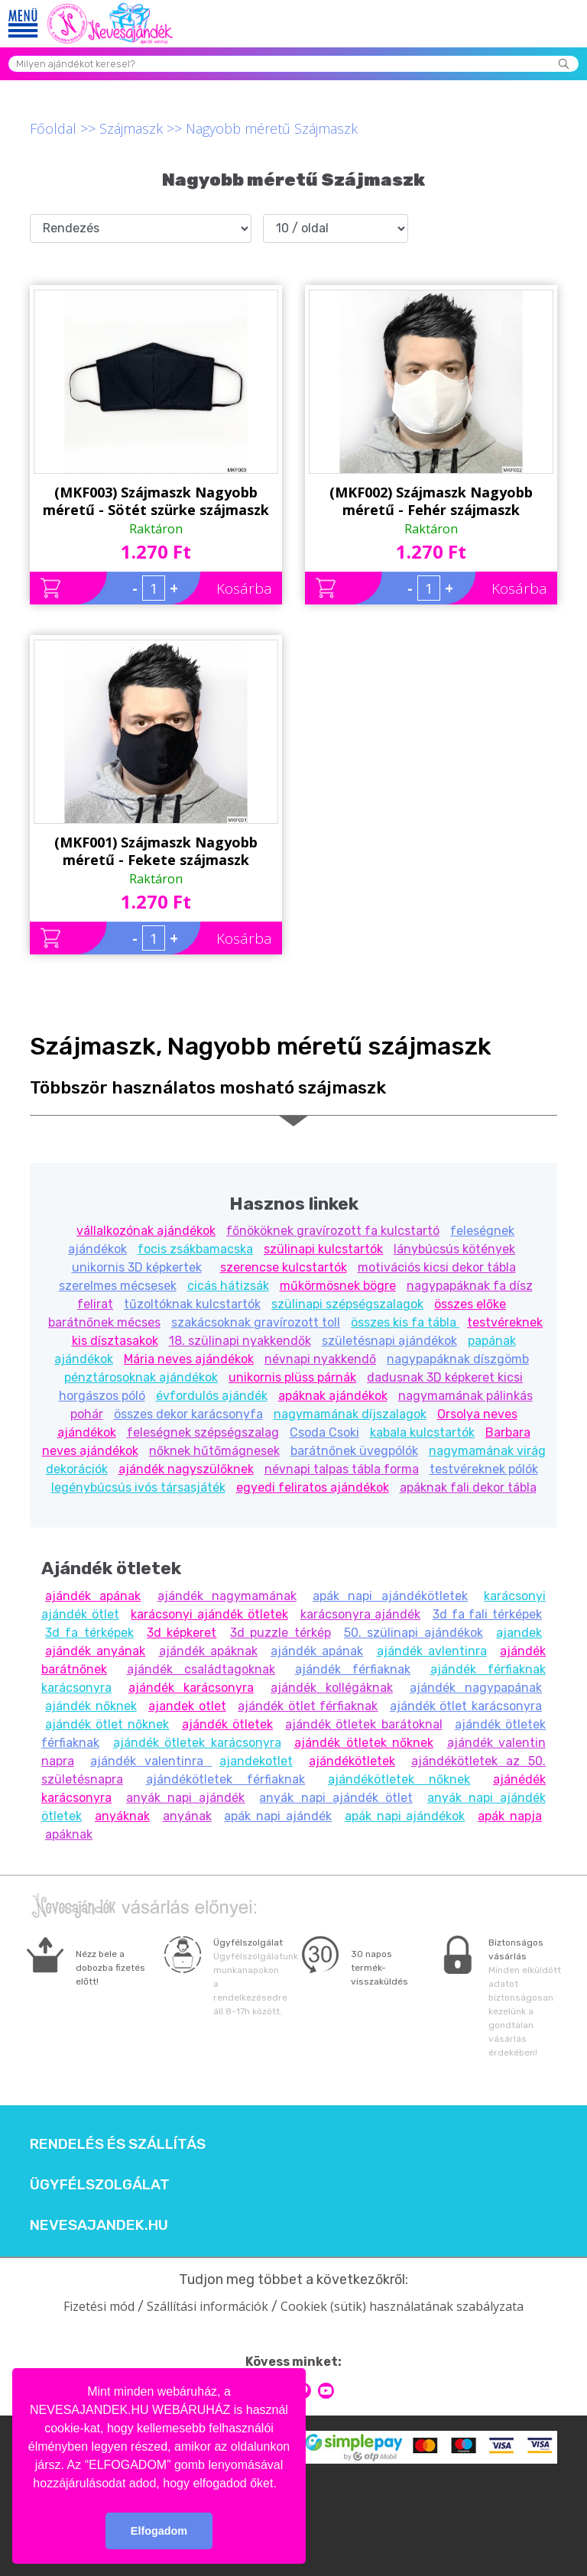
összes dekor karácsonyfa (188, 1414)
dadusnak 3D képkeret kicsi (445, 1377)
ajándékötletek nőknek (399, 1779)
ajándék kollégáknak (332, 1687)
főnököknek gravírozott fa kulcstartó (332, 1230)
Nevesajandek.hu (99, 2225)
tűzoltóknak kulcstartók (192, 1304)
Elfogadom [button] (159, 2531)
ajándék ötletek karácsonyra (197, 1742)
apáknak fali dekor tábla (468, 1487)
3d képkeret (181, 1632)
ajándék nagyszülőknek (186, 1469)
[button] (282, 2484)
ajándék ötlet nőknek (107, 1724)
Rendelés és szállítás (118, 2144)
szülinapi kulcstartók (323, 1249)
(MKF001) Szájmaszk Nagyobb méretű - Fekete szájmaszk (156, 851)
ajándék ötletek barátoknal (363, 1724)
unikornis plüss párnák (292, 1377)
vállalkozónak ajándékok (146, 1230)
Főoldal (53, 128)
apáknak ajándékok (333, 1395)
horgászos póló (102, 1395)
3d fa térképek (89, 1632)
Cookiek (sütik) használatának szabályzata (402, 2306)
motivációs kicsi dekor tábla (437, 1267)
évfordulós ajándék (212, 1395)
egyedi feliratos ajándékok (312, 1487)
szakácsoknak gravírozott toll (255, 1322)
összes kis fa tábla (405, 1322)
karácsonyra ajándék (360, 1614)
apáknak (68, 1834)
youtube (326, 2391)
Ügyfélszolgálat (100, 2184)
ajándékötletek (352, 1761)
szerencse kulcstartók (283, 1267)
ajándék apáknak (208, 1651)
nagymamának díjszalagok (350, 1414)
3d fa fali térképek (487, 1614)
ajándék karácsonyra (191, 1687)
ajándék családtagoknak (201, 1669)
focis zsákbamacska (195, 1249)
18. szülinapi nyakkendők (240, 1340)
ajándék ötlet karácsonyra (466, 1706)
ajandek (519, 1632)
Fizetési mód (99, 2306)
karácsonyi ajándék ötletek (209, 1614)
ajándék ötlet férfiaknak (308, 1706)
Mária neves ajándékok (189, 1359)
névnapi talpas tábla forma (341, 1469)
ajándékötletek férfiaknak (226, 1779)
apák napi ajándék (278, 1816)
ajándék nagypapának (476, 1687)
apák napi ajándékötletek (390, 1596)
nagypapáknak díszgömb (458, 1359)
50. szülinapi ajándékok (413, 1632)
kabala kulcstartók (422, 1432)
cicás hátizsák (228, 1285)
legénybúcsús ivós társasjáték (138, 1487)
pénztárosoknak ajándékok (141, 1377)
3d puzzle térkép (280, 1632)
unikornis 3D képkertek (137, 1267)
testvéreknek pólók (484, 1469)
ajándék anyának (95, 1651)
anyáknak (122, 1816)
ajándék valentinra (151, 1761)
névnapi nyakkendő (320, 1359)
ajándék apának (93, 1596)
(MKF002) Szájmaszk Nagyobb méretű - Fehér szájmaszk (431, 501)
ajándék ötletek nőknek (363, 1742)
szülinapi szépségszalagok (347, 1304)
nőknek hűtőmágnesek (214, 1451)
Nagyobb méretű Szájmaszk (272, 128)
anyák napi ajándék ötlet (335, 1797)
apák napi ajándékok (405, 1816)
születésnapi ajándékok (389, 1340)
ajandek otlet (187, 1706)
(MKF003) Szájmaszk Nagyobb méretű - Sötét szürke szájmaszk (156, 501)
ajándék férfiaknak (353, 1669)
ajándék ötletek (227, 1724)
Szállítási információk (207, 2306)
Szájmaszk (131, 128)
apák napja (510, 1816)
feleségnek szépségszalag (203, 1432)
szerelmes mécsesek (118, 1285)
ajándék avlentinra (432, 1651)
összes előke (470, 1304)
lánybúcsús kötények (454, 1249)
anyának (187, 1816)
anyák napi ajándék (185, 1797)
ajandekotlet (256, 1761)
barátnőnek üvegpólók (354, 1451)
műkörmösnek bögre (338, 1285)
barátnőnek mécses (104, 1322)
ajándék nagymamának (227, 1596)
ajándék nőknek (91, 1706)
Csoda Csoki (324, 1432)
